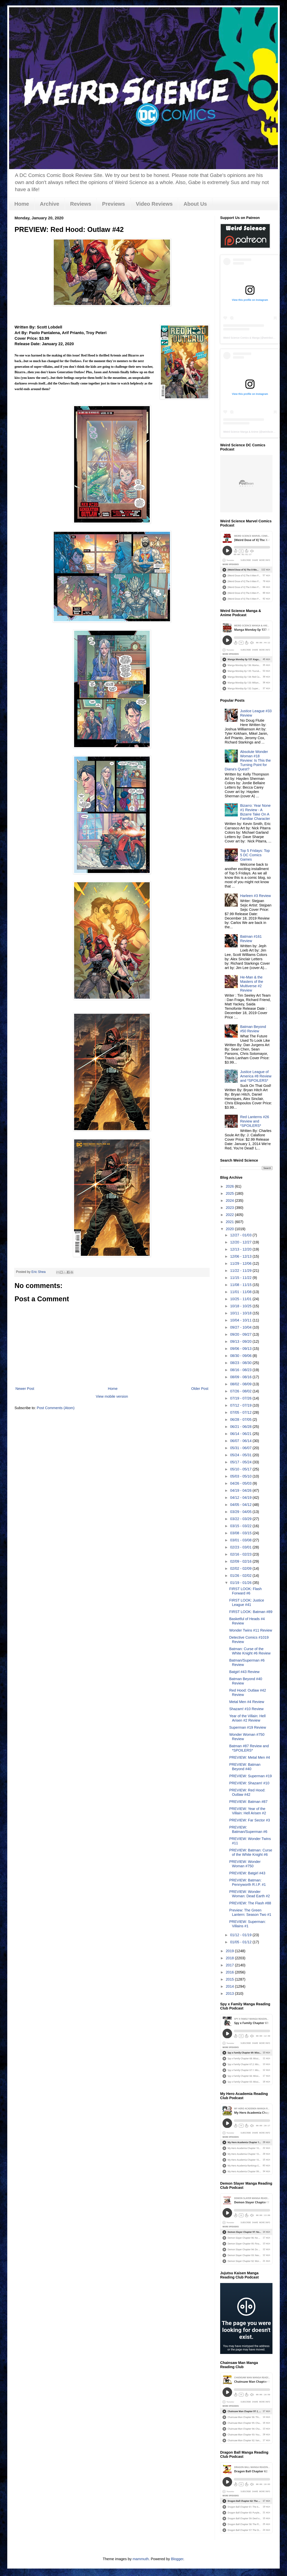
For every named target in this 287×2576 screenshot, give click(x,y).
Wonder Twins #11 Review (250, 1630)
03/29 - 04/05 (241, 1512)
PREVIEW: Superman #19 (250, 1776)
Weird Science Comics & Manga (241, 337)
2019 (230, 1951)
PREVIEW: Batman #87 (248, 1802)
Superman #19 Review (247, 1727)
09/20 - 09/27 (241, 1334)
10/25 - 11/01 (241, 1299)
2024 (230, 1201)
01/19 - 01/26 (241, 1583)
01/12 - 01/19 (241, 1935)
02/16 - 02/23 (241, 1554)
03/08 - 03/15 (241, 1533)
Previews (113, 204)
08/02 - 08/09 (241, 1384)
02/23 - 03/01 (241, 1547)
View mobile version (112, 1396)
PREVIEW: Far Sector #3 (249, 1820)
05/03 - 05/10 (241, 1476)
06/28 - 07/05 (241, 1419)
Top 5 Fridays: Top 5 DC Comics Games (255, 855)
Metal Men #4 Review (246, 1702)
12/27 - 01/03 (241, 1235)
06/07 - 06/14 (241, 1441)
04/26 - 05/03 (241, 1483)
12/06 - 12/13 (241, 1256)
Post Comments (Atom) (55, 1408)
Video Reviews (154, 204)
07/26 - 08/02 (241, 1391)
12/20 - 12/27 (241, 1242)
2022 (230, 1215)
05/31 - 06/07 (241, 1448)
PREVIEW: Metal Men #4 (249, 1757)
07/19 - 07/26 (241, 1398)
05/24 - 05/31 (241, 1455)
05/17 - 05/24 (241, 1462)
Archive (49, 204)
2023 (230, 1208)
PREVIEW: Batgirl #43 (247, 1873)
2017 (230, 1965)
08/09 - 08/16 (241, 1377)
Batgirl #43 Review (244, 1672)
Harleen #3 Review (255, 896)
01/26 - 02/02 (241, 1576)
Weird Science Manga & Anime (240, 431)
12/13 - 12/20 (241, 1249)
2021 (230, 1222)
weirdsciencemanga (273, 431)
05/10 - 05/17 (241, 1469)
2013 (230, 1993)
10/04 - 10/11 (241, 1320)
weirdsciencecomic (274, 337)
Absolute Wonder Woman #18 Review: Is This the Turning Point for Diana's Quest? (248, 760)
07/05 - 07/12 (241, 1412)
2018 (230, 1958)
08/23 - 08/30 (241, 1363)
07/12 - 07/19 (241, 1405)
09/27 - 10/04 (241, 1327)
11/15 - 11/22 (241, 1278)
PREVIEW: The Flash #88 (250, 1903)
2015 (230, 1979)
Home (21, 204)
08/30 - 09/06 (241, 1356)
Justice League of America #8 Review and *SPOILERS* (255, 1076)
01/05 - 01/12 (241, 1942)
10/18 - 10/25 (241, 1306)
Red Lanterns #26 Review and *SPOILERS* (254, 1121)
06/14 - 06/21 (241, 1434)
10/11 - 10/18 (241, 1313)
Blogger (177, 2559)
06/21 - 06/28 (241, 1427)
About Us (195, 204)
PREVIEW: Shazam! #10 (249, 1783)
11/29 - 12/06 (241, 1263)
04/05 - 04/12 (241, 1505)
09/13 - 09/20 (241, 1341)
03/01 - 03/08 (241, 1540)
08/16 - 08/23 (241, 1370)
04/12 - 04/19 (241, 1498)
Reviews (80, 204)
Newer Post (24, 1389)
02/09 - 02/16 (241, 1561)
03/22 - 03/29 (241, 1519)
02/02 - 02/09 (241, 1568)
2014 (230, 1986)
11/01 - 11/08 (241, 1292)
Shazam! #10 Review (246, 1709)
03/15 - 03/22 (241, 1526)
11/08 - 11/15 (241, 1285)
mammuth (141, 2559)
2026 (230, 1186)
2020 (230, 1229)
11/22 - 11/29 (241, 1271)
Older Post (199, 1389)
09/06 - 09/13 (241, 1349)
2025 (230, 1193)
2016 (230, 1972)
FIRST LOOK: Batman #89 (250, 1612)
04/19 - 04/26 (241, 1490)
